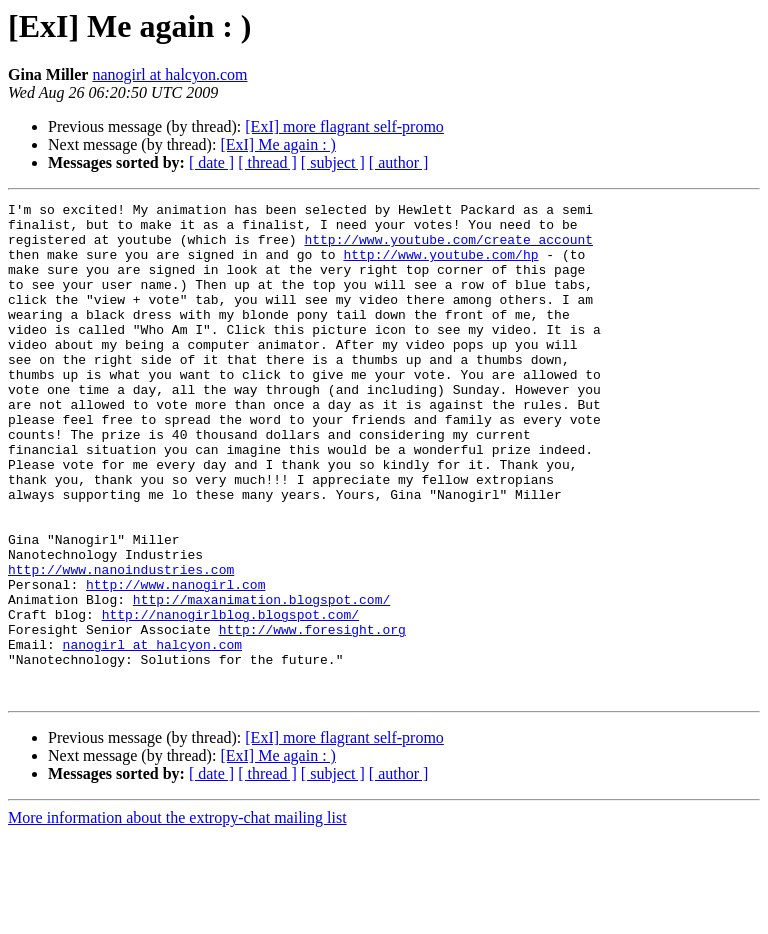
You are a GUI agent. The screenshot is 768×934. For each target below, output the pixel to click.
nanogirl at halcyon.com (169, 74)
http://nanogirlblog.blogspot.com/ (230, 698)
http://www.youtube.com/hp (440, 266)
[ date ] (211, 162)
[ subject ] (333, 162)
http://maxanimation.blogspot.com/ (261, 680)
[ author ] (399, 162)
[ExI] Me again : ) (278, 144)
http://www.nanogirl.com (175, 662)
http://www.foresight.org (312, 716)
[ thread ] (267, 162)
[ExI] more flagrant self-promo (344, 126)
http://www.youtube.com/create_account (448, 248)
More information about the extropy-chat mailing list (177, 916)
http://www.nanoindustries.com (121, 644)
